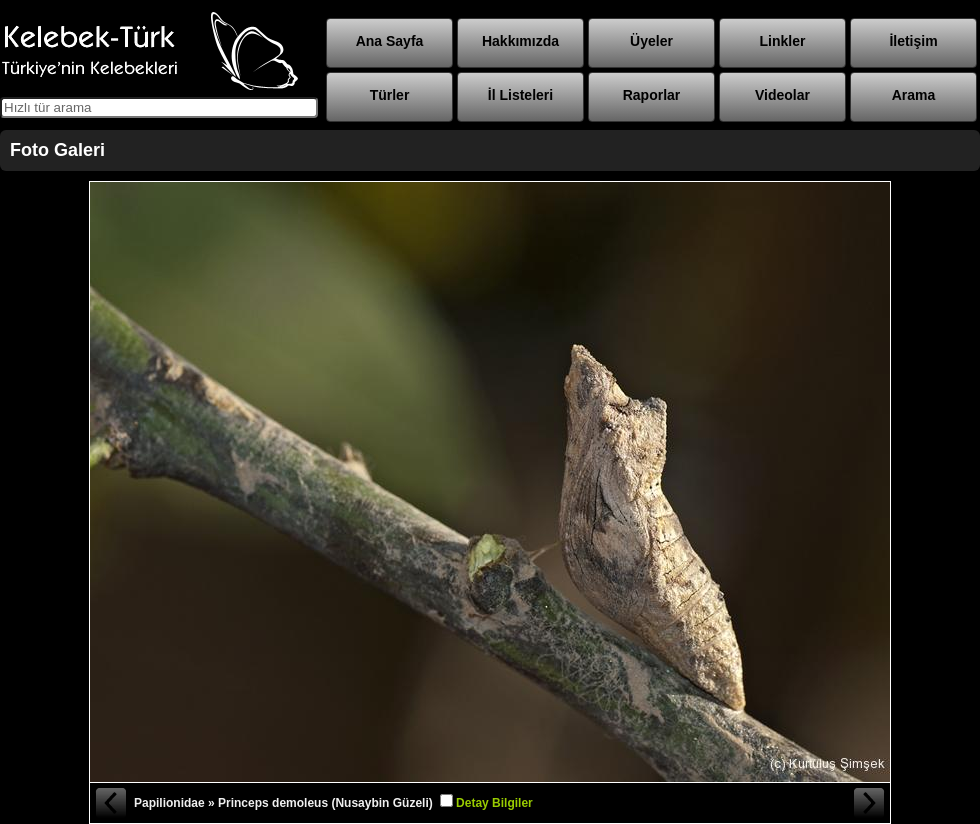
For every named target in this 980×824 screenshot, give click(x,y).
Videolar (782, 95)
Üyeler (651, 41)
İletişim (913, 41)
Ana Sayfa (390, 41)
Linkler (783, 41)
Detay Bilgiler (494, 803)
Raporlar (652, 95)
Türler (390, 95)
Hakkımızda (520, 41)
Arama (914, 95)
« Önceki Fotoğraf (110, 803)
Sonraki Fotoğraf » (870, 803)
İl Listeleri (520, 95)
